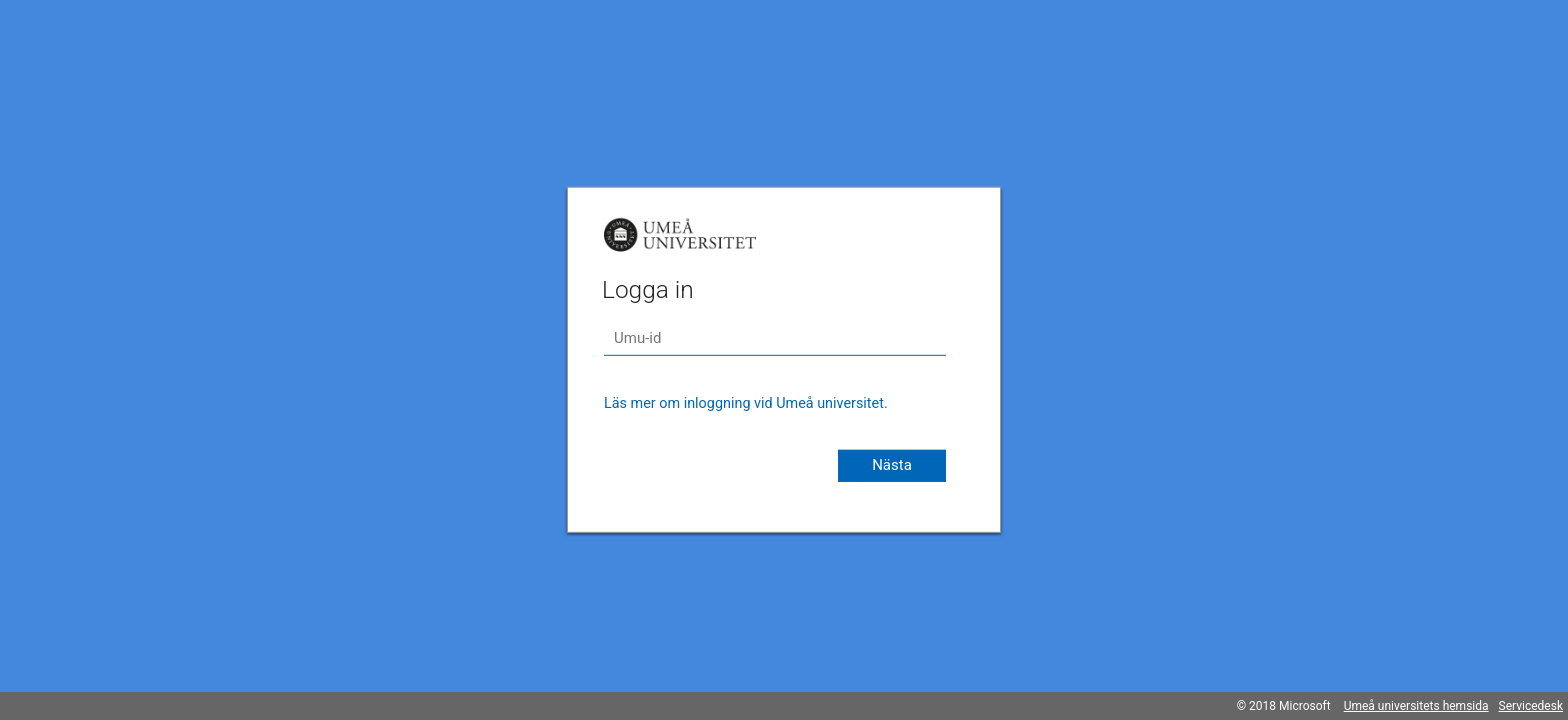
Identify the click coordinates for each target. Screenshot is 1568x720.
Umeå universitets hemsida (1416, 706)
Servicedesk (1531, 706)
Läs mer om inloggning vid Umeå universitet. (746, 403)
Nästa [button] (892, 465)
